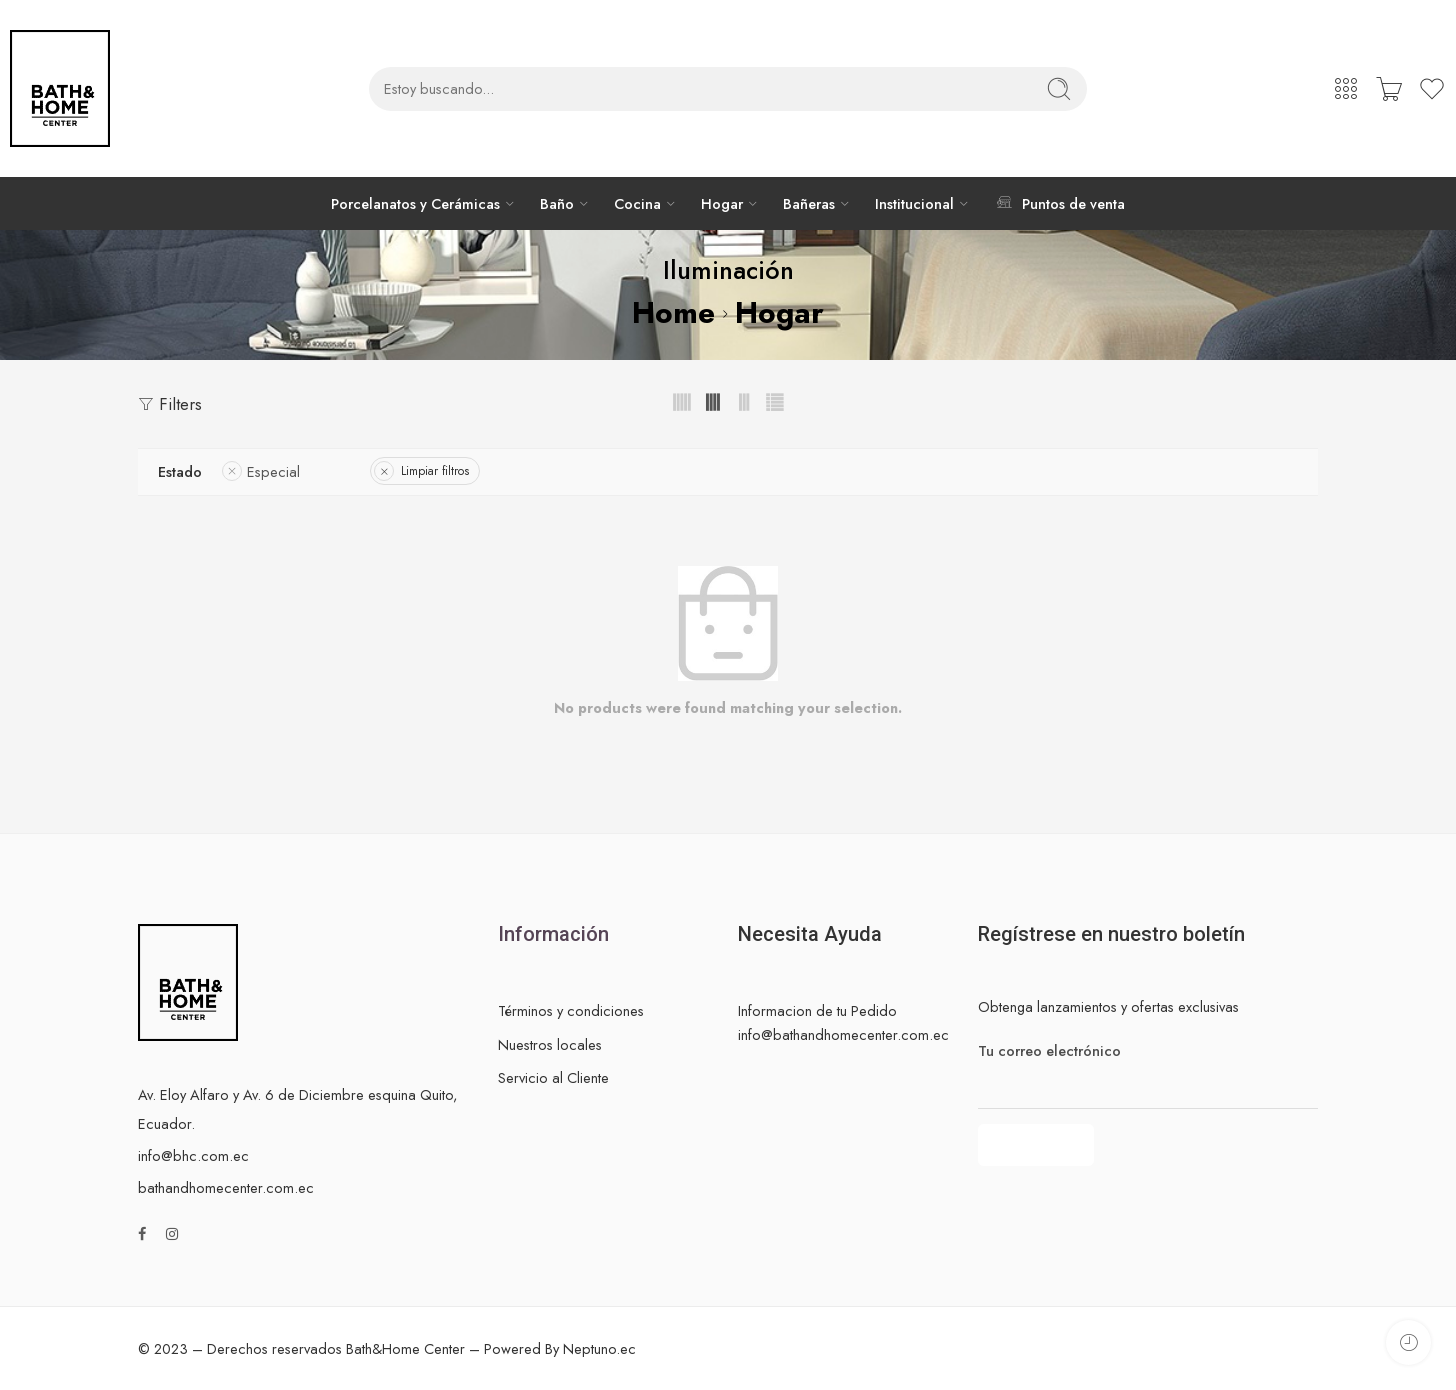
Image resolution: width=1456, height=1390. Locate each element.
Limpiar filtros (435, 471)
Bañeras (809, 203)
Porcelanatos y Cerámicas (415, 203)
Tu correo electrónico (1148, 1051)
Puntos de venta (1059, 203)
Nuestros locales (550, 1044)
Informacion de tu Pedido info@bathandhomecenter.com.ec (843, 1022)
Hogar (722, 203)
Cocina (637, 203)
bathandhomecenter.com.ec (226, 1187)
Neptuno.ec (599, 1348)
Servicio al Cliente (553, 1077)
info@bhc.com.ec (193, 1155)
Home (673, 312)
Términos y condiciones (571, 1010)
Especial (273, 471)
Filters (170, 404)
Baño (557, 203)
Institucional (914, 203)
